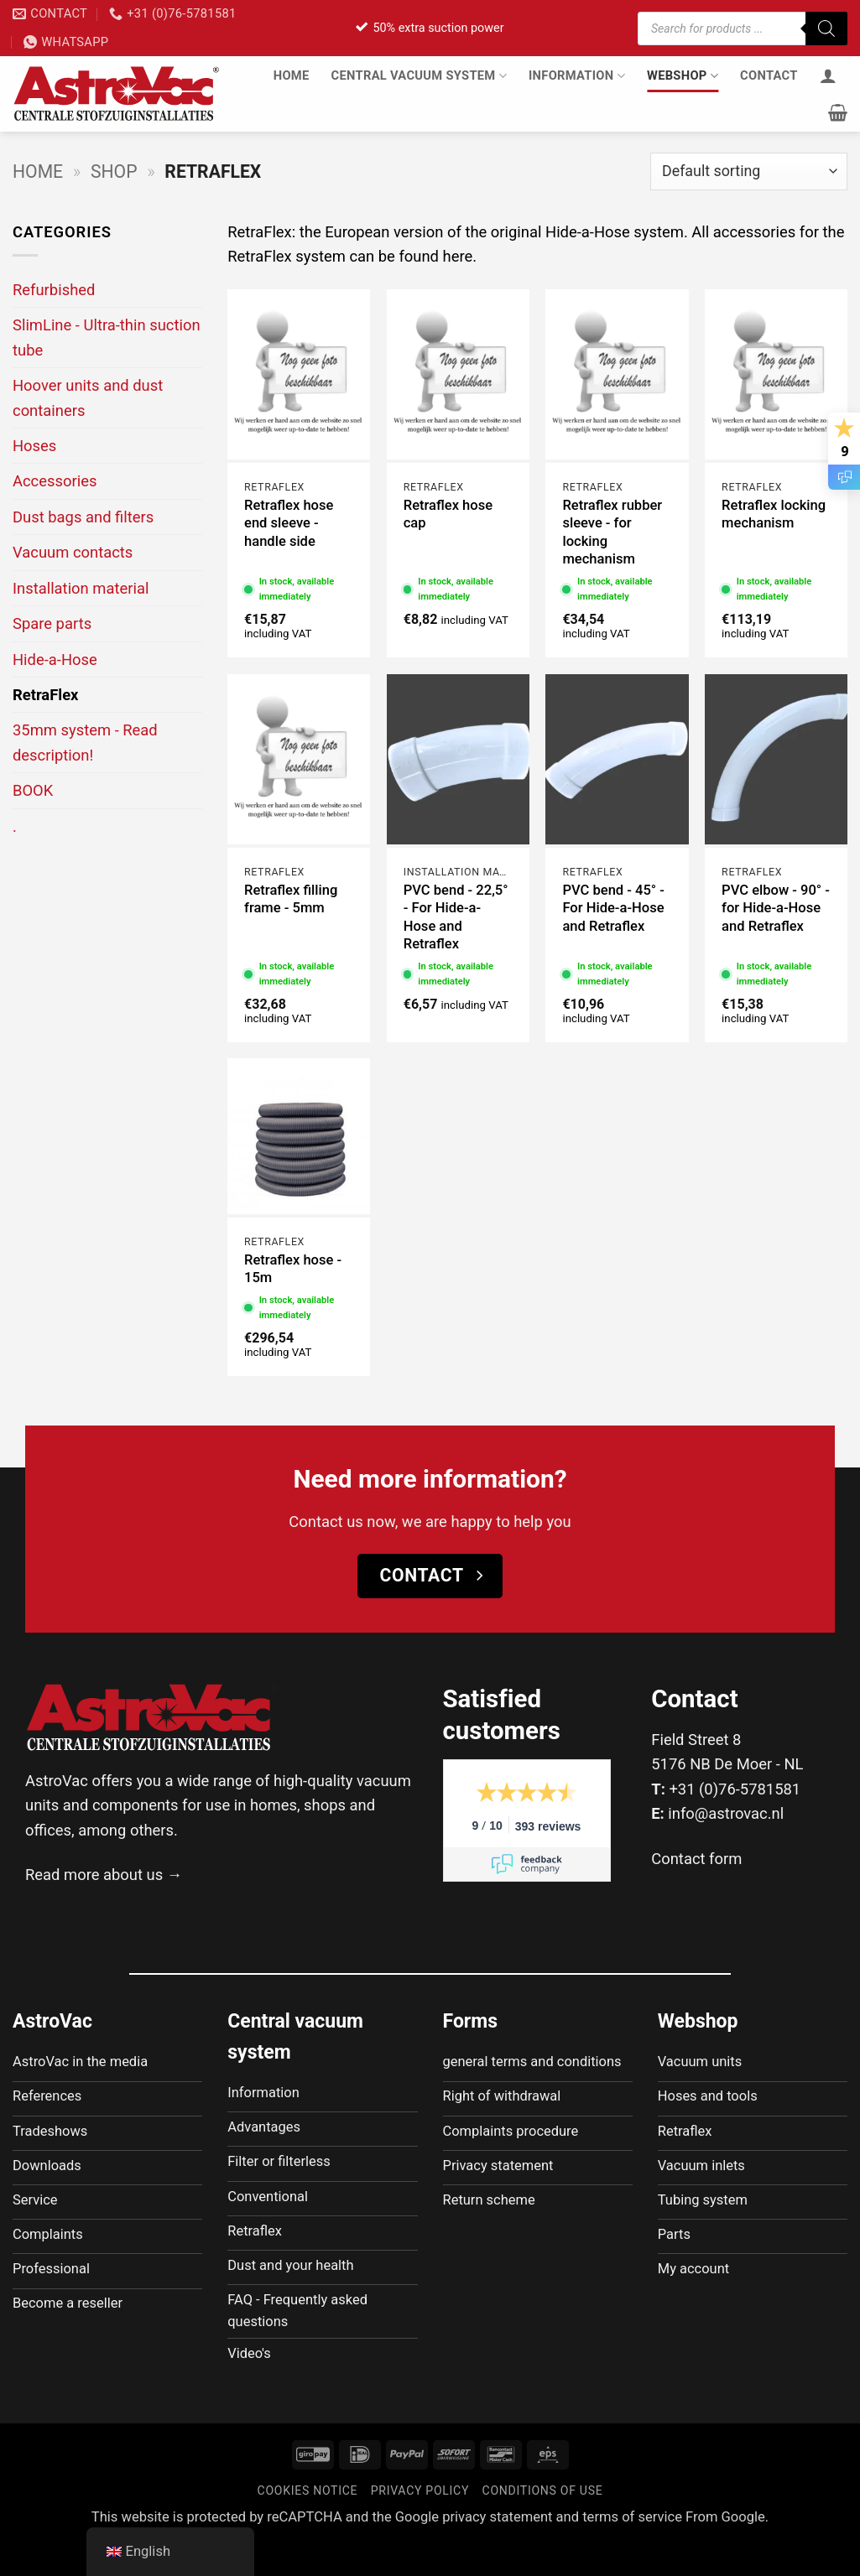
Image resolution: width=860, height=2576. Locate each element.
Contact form (696, 1858)
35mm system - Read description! (85, 742)
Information (577, 76)
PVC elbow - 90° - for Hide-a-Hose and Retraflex (776, 908)
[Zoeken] (826, 28)
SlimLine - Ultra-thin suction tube (107, 337)
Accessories (54, 481)
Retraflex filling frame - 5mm (290, 899)
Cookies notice (308, 2525)
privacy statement (497, 2551)
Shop (114, 171)
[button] (837, 112)
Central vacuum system (419, 76)
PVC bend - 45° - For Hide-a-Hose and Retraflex (613, 908)
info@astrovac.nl (726, 1813)
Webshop (682, 76)
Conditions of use (542, 2525)
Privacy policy (420, 2525)
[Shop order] (748, 171)
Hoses (34, 445)
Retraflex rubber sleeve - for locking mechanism (612, 532)
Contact (769, 75)
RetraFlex (45, 695)
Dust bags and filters (83, 517)
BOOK (33, 790)
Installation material (81, 588)
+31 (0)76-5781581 (734, 1789)
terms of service (632, 2551)
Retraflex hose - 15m (292, 1269)
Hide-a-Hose (55, 659)
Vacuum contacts (73, 552)
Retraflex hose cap (448, 514)
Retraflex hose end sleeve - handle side (288, 523)
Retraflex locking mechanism (774, 514)
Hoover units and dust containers (88, 397)
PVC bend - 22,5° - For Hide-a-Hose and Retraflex (456, 917)
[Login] (828, 75)
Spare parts (52, 623)
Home (292, 75)
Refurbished (54, 290)
